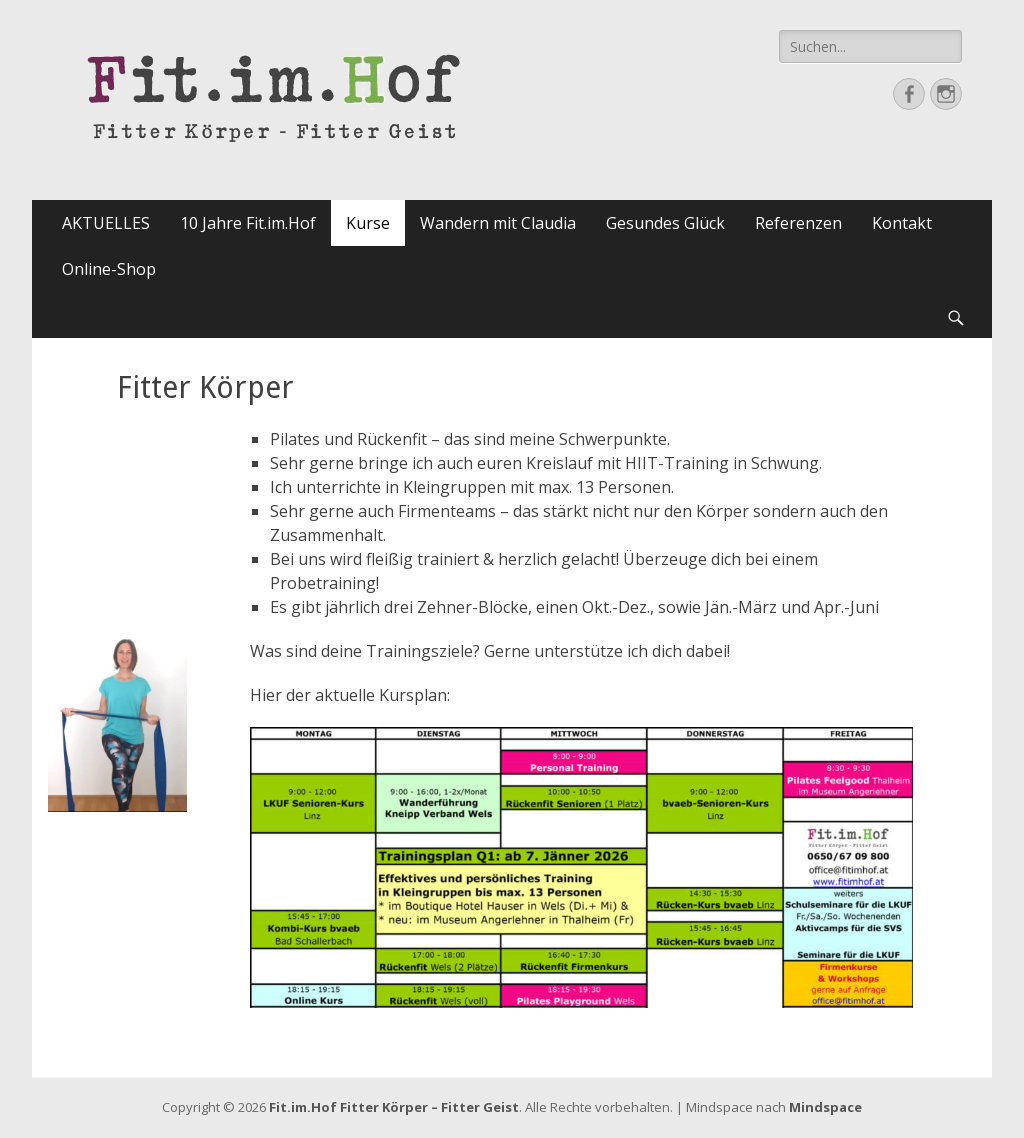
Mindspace (825, 1107)
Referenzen (798, 223)
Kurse (368, 223)
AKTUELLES (106, 223)
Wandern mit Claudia (498, 223)
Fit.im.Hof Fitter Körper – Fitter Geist (394, 1107)
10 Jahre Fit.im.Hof (248, 223)
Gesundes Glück (665, 223)
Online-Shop (109, 269)
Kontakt (902, 223)
